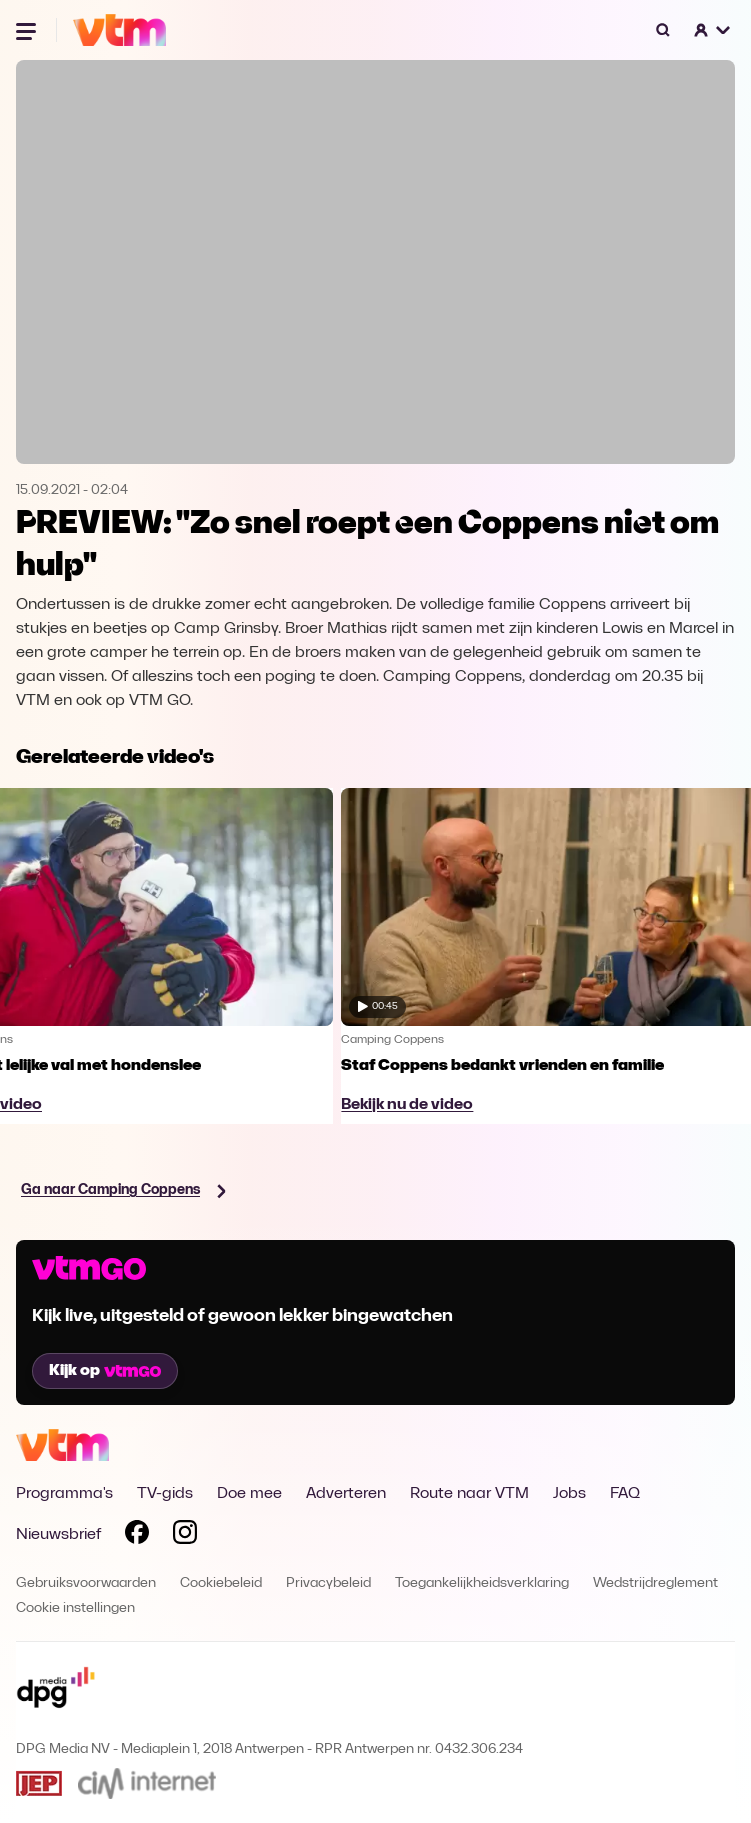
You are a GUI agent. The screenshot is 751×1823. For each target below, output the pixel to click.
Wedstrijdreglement (655, 1583)
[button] (713, 30)
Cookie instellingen (75, 1608)
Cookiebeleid (221, 1583)
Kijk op (105, 1371)
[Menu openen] (28, 30)
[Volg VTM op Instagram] (185, 1536)
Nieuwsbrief (58, 1535)
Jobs (569, 1494)
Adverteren (346, 1494)
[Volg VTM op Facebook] (137, 1536)
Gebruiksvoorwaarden (86, 1583)
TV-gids (165, 1494)
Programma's (64, 1494)
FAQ (625, 1494)
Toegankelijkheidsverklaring (482, 1583)
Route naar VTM (469, 1494)
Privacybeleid (328, 1583)
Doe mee (249, 1494)
